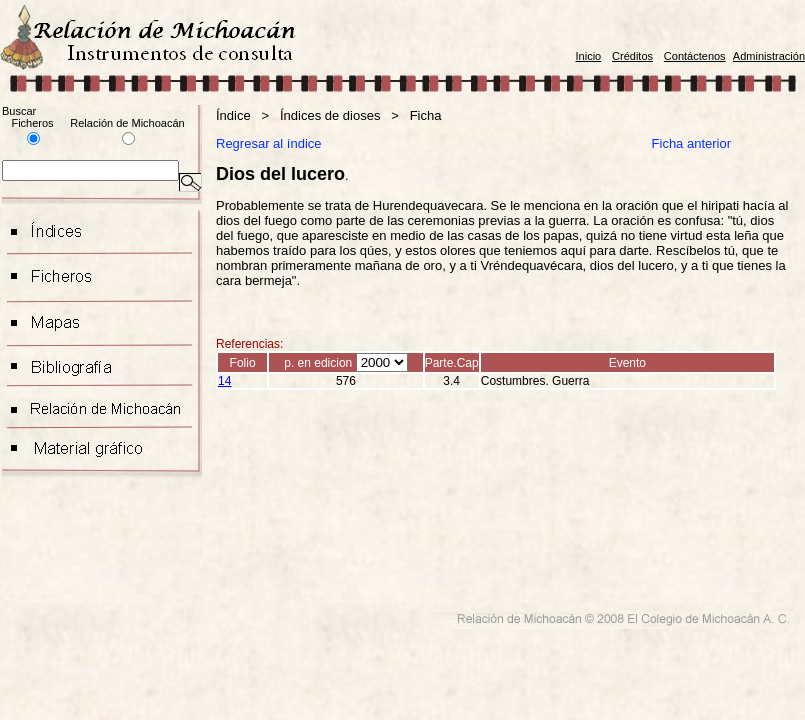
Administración (769, 56)
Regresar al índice (269, 143)
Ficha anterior (693, 143)
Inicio (589, 56)
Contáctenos (695, 56)
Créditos (632, 56)
